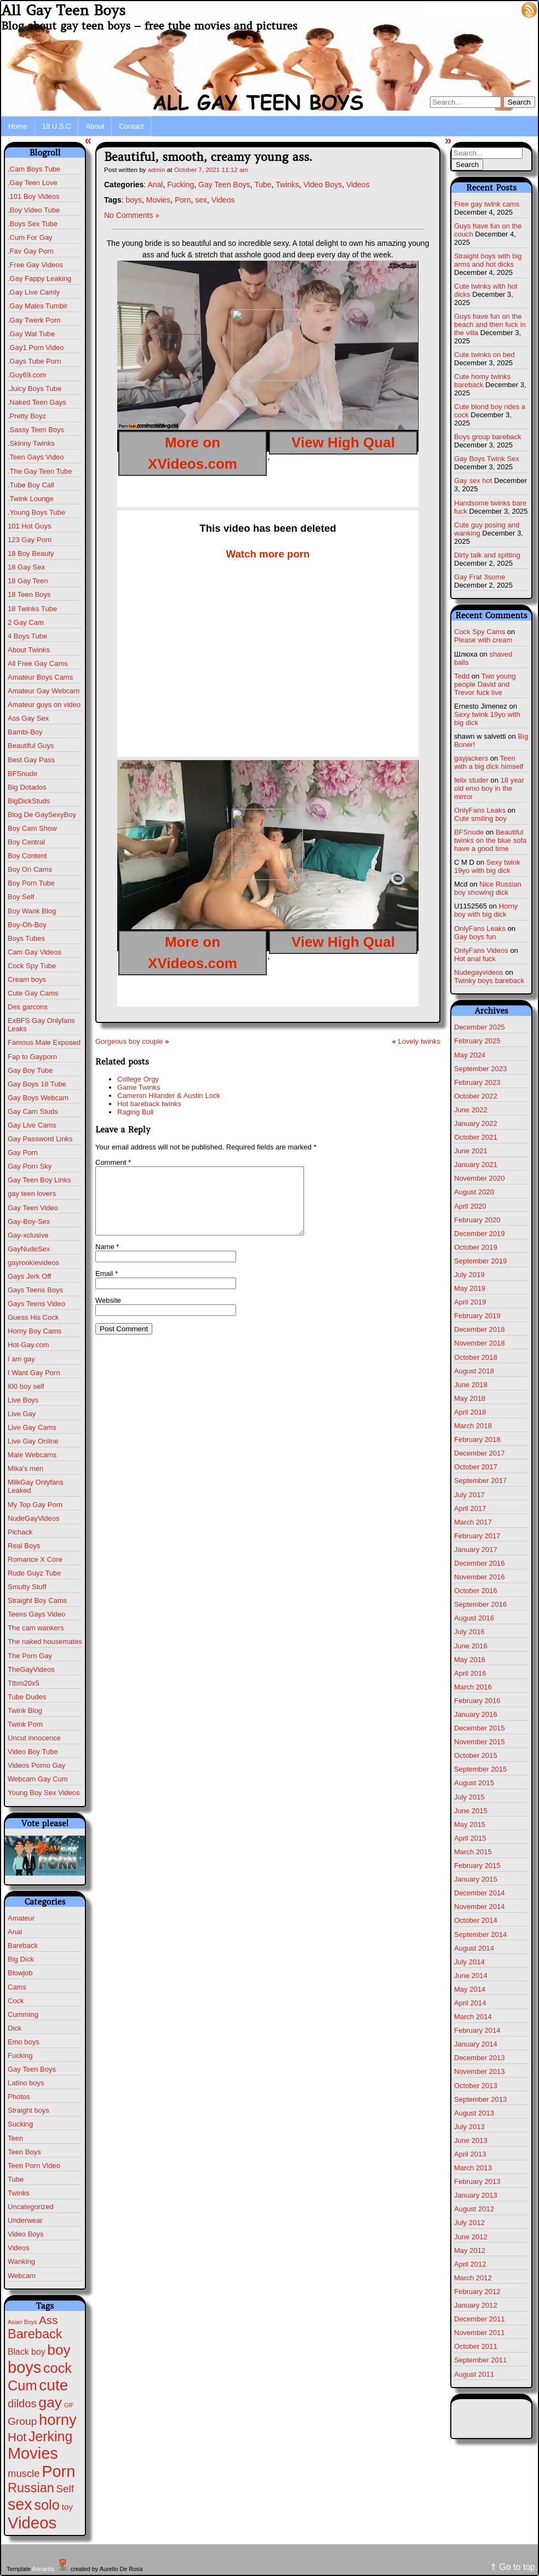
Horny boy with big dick (486, 910)
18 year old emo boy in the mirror (489, 788)
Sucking (20, 2124)
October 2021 (475, 1137)
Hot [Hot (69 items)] (17, 2437)
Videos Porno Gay (36, 1765)
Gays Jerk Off (29, 1276)
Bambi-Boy (25, 732)
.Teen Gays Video (36, 457)
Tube (16, 2179)
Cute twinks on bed (484, 354)
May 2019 (469, 1288)
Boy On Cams (30, 869)
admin (156, 169)
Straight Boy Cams (37, 1600)
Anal (15, 1932)
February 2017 (477, 1536)
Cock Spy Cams (479, 632)
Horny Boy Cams (34, 1331)
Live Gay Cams (32, 1427)
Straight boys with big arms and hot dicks (488, 260)
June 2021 (471, 1151)
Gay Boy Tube (30, 1070)
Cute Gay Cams (33, 993)
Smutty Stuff (27, 1587)
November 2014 (479, 1906)
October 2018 (475, 1357)
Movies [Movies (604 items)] (33, 2453)
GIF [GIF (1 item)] (69, 2405)
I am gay (21, 1359)
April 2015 (470, 1838)
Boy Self (21, 897)
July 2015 (469, 1797)
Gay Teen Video (33, 1208)
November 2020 (479, 1178)
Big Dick (21, 1959)
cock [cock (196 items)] (57, 2368)
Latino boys (26, 2083)
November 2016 (479, 1577)
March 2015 (473, 1852)
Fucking (20, 2055)
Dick (14, 2028)
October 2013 (475, 2086)
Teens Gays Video (36, 1614)
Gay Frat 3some (479, 577)
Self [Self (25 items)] (65, 2488)
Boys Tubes (26, 938)
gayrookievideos (33, 1262)
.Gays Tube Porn (34, 361)
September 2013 (480, 2099)
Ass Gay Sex (28, 718)
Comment (113, 1162)
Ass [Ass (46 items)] (48, 2320)
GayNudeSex (29, 1249)
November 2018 (479, 1343)
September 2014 (480, 1934)
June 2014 (471, 1975)
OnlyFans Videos (481, 950)
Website (108, 1313)
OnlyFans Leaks (480, 810)
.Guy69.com (27, 375)
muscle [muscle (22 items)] (24, 2473)
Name (107, 1260)
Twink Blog (25, 1710)
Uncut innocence (34, 1738)
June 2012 (471, 2237)
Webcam (22, 2276)
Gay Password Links (40, 1139)
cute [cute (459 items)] (53, 2385)
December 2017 (479, 1453)
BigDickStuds (29, 801)
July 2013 (469, 2127)
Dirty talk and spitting (487, 555)
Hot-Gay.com (28, 1345)
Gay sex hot (473, 480)
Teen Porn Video (34, 2165)
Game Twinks (138, 1087)
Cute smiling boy (480, 818)
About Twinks (29, 650)
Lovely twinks (419, 1041)
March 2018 (473, 1426)
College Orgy (138, 1079)
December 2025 (479, 1027)
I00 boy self (26, 1386)
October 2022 (475, 1096)
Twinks (19, 2193)
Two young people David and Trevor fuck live (485, 684)
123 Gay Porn (29, 540)
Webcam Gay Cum (38, 1779)
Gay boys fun (475, 937)
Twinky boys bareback (489, 980)
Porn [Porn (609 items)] (58, 2471)
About (94, 126)
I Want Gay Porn (34, 1373)
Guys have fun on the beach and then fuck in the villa (490, 324)
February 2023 (477, 1082)
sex (201, 200)
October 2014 (475, 1920)
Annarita (43, 2569)
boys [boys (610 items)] (24, 2367)
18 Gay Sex (26, 567)
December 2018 (479, 1329)
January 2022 (475, 1123)
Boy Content (27, 856)
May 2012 (469, 2250)
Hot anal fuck (475, 959)
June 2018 (471, 1385)
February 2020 (477, 1220)
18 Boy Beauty (31, 553)
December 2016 (479, 1563)
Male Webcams (32, 1455)
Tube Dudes (27, 1697)
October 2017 (475, 1467)
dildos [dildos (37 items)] (22, 2403)
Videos (19, 2248)
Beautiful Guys (31, 745)
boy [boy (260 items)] (58, 2350)
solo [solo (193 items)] (46, 2504)
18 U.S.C (56, 126)
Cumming (23, 2014)
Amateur (21, 1918)
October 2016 (475, 1590)
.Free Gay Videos (35, 265)
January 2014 (475, 2044)
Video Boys (26, 2234)
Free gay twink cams (486, 204)
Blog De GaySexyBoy (42, 814)
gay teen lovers (32, 1193)
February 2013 (477, 2181)
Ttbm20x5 (23, 1683)
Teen (15, 2138)
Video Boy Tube (33, 1751)
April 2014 (470, 2003)
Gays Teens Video (36, 1304)
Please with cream (483, 640)
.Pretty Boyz (27, 416)
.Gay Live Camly (34, 292)
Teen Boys (24, 2152)
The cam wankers (36, 1628)
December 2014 (479, 1893)
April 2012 (470, 2264)
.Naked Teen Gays (37, 402)
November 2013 (479, 2071)
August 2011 (474, 2374)
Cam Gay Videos (34, 952)
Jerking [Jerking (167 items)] (50, 2436)
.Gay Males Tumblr (37, 306)
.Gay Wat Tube (31, 334)
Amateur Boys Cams (40, 677)
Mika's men (25, 1468)
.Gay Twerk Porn (34, 320)
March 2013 (473, 2168)
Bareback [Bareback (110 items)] (35, 2334)
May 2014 (469, 1989)
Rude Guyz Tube (34, 1573)
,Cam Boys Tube (34, 169)
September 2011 (480, 2360)
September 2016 (480, 1604)
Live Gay (22, 1414)
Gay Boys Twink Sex (486, 459)
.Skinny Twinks (31, 443)
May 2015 (469, 1824)
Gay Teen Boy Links (39, 1180)
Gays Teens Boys (35, 1290)
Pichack (20, 1532)
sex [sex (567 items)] (20, 2504)
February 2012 (477, 2291)
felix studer (471, 780)
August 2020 (474, 1192)
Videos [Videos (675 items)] (32, 2523)
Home (17, 126)
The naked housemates (45, 1641)
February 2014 (477, 2030)
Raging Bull (135, 1112)
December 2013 (479, 2058)
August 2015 (474, 1783)
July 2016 (469, 1632)
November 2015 (479, 1742)
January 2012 (475, 2305)
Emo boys (23, 2042)
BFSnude (22, 773)
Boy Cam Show (32, 828)
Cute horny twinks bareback (482, 380)
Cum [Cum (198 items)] (22, 2385)
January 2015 (475, 1879)
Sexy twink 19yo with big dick (487, 866)
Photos (19, 2096)
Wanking (21, 2261)
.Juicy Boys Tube (34, 388)
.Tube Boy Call (31, 485)
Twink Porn (25, 1724)
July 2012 (469, 2222)
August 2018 (474, 1371)
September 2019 (480, 1261)
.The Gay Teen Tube (40, 471)
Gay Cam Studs (33, 1111)
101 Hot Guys (29, 526)
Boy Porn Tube (31, 883)
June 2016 (471, 1646)
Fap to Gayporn (32, 1057)
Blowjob (20, 1973)
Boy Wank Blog (32, 911)
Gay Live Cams (32, 1125)
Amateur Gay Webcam (43, 691)
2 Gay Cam (26, 622)
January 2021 (475, 1164)
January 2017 (475, 1549)
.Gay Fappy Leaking (39, 278)
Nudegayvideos (478, 972)
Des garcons (28, 1007)
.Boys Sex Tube (33, 224)
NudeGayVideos (33, 1518)
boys (133, 200)
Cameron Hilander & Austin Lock (168, 1095)
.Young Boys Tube (36, 512)
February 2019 (477, 1316)
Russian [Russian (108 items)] (31, 2488)
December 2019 (479, 1233)
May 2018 (469, 1398)
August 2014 (474, 1948)
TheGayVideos (31, 1669)
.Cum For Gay (30, 237)
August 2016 (474, 1618)
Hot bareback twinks (149, 1104)
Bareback (23, 1945)
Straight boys (28, 2110)
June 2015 (471, 1811)
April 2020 (470, 1206)
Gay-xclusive (28, 1235)
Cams (17, 1987)
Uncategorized (31, 2207)
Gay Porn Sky (29, 1166)
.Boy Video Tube (34, 210)
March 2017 (473, 1522)
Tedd (461, 676)
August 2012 (474, 2209)
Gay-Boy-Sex (29, 1221)
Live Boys (23, 1400)
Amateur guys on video (44, 704)
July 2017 (469, 1495)
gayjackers (471, 758)
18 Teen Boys (29, 594)
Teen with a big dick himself (488, 762)
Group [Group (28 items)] (22, 2421)
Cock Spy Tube (32, 966)
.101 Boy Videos (33, 196)
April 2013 (470, 2154)
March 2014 (473, 2017)
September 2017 (480, 1480)
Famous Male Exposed (44, 1042)
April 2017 (470, 1508)
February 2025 (477, 1041)
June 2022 (471, 1110)
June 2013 (471, 2140)
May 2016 (469, 1659)
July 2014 (469, 1962)
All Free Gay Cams (38, 663)
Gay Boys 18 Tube (37, 1084)
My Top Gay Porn (35, 1504)
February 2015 (477, 1865)
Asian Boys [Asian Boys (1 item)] (22, 2322)
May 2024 (469, 1055)
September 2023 (480, 1069)
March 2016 (473, 1687)
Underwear (25, 2220)
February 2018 (477, 1439)
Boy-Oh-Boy (27, 925)
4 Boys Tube (27, 636)
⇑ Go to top (512, 2567)
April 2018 (470, 1412)
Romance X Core (35, 1559)
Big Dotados (27, 787)
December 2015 (479, 1728)
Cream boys (27, 979)
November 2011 (479, 2332)
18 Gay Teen (28, 581)
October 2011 (475, 2346)
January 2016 (475, 1714)
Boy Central (26, 842)
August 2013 (474, 2113)
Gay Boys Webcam (38, 1098)
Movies (158, 200)
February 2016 (477, 1701)
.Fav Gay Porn (31, 251)
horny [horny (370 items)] (58, 2419)
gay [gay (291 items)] (50, 2402)
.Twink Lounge (31, 499)
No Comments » (131, 215)
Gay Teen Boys (32, 2069)
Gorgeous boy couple (129, 1041)
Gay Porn (23, 1152)
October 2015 (475, 1755)
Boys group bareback (487, 437)
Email (106, 1287)
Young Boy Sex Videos (44, 1793)
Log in (503, 9)
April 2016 (470, 1673)
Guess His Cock (33, 1317)
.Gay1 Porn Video (36, 347)
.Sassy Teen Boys (36, 430)
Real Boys (24, 1546)
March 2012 (473, 2278)
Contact (131, 126)
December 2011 (479, 2319)
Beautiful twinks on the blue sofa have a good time (490, 840)
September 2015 (480, 1769)
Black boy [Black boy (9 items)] (26, 2351)
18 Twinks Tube (32, 609)
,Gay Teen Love (33, 183)
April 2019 (470, 1302)
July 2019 (469, 1274)
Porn (183, 200)
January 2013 (475, 2195)
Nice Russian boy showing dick (487, 888)
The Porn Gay (30, 1656)
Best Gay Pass (31, 760)
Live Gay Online (33, 1441)
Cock (16, 2001)
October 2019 (475, 1247)
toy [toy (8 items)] (67, 2506)
